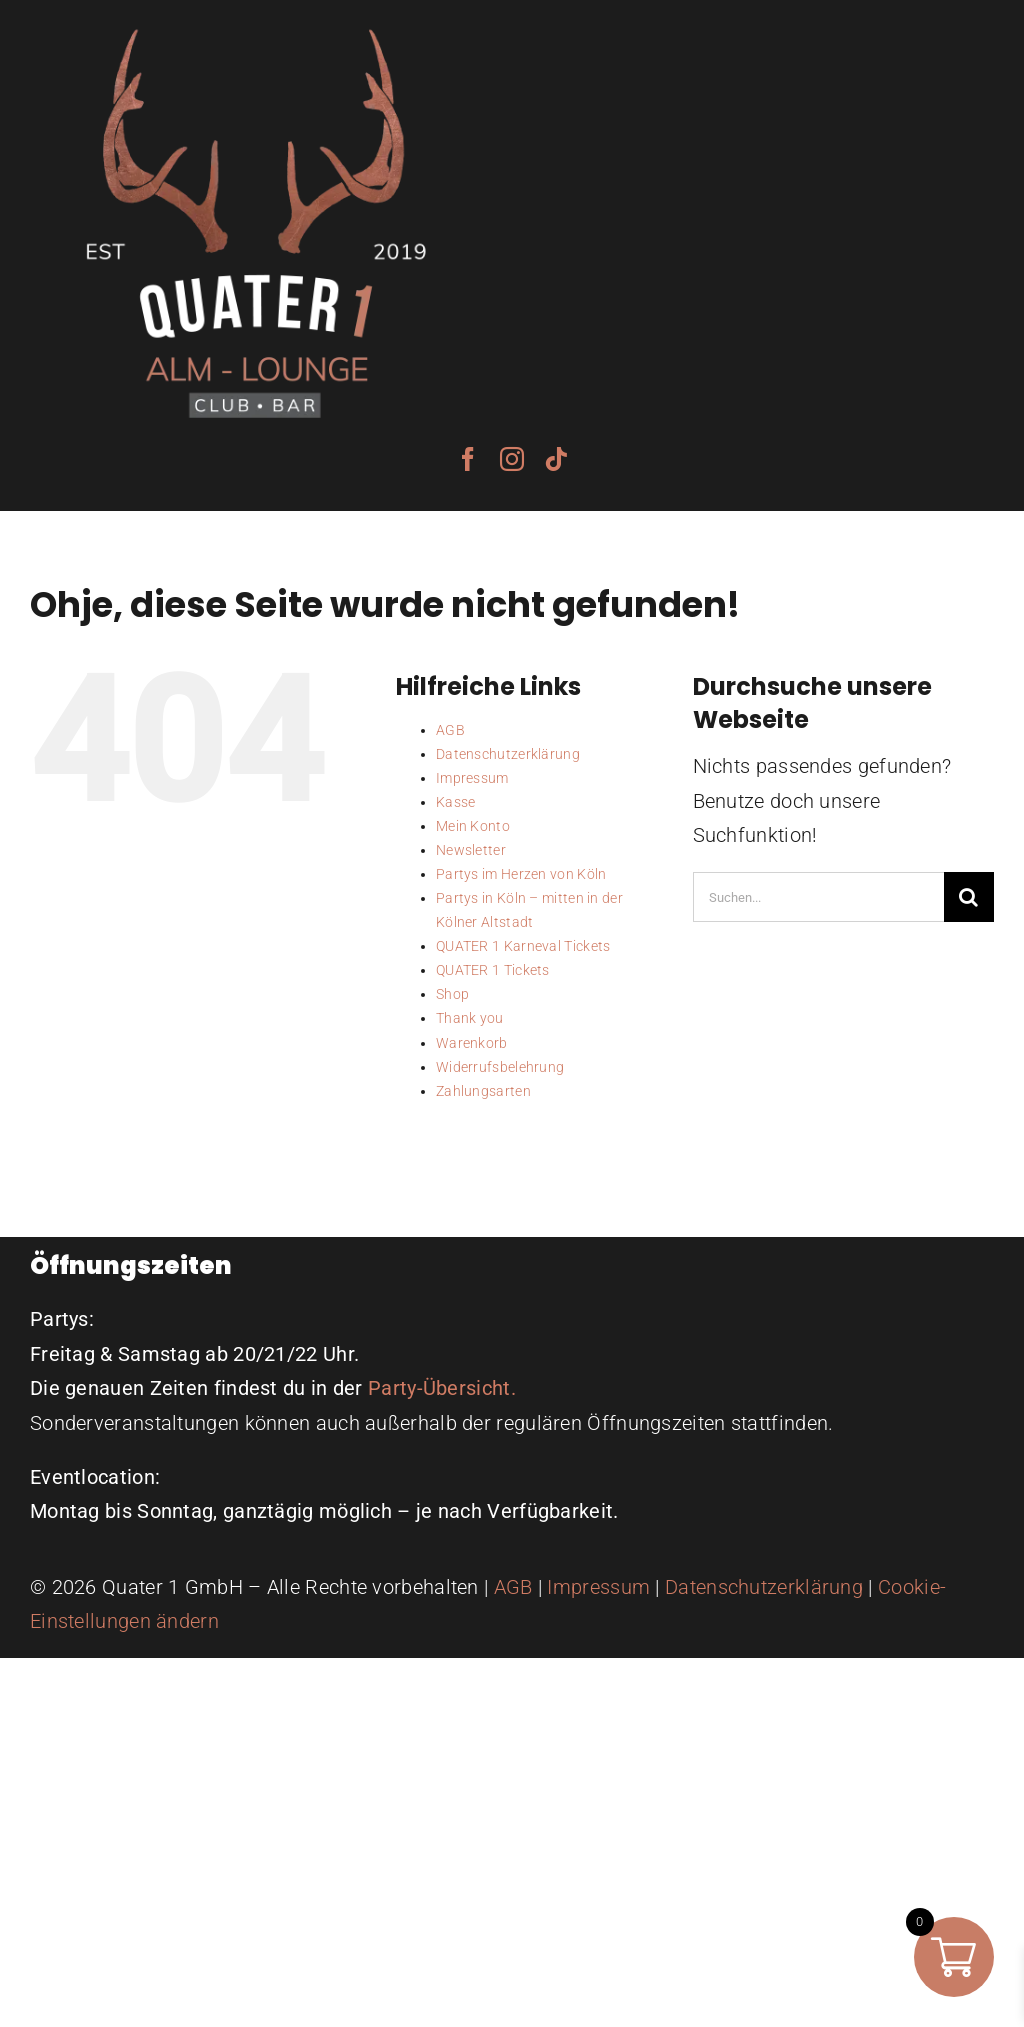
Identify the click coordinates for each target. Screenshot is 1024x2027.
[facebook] (468, 459)
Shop (452, 994)
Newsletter (471, 850)
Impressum (472, 778)
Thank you (470, 1018)
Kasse (456, 802)
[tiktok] (556, 459)
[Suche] (969, 897)
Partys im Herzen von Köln (521, 874)
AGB (450, 730)
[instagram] (512, 459)
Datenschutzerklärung (508, 754)
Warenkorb (472, 1043)
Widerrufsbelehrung (500, 1067)
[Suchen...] (818, 897)
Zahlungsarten (483, 1091)
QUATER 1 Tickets (493, 970)
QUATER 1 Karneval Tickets (523, 946)
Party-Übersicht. (442, 1388)
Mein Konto (473, 826)
